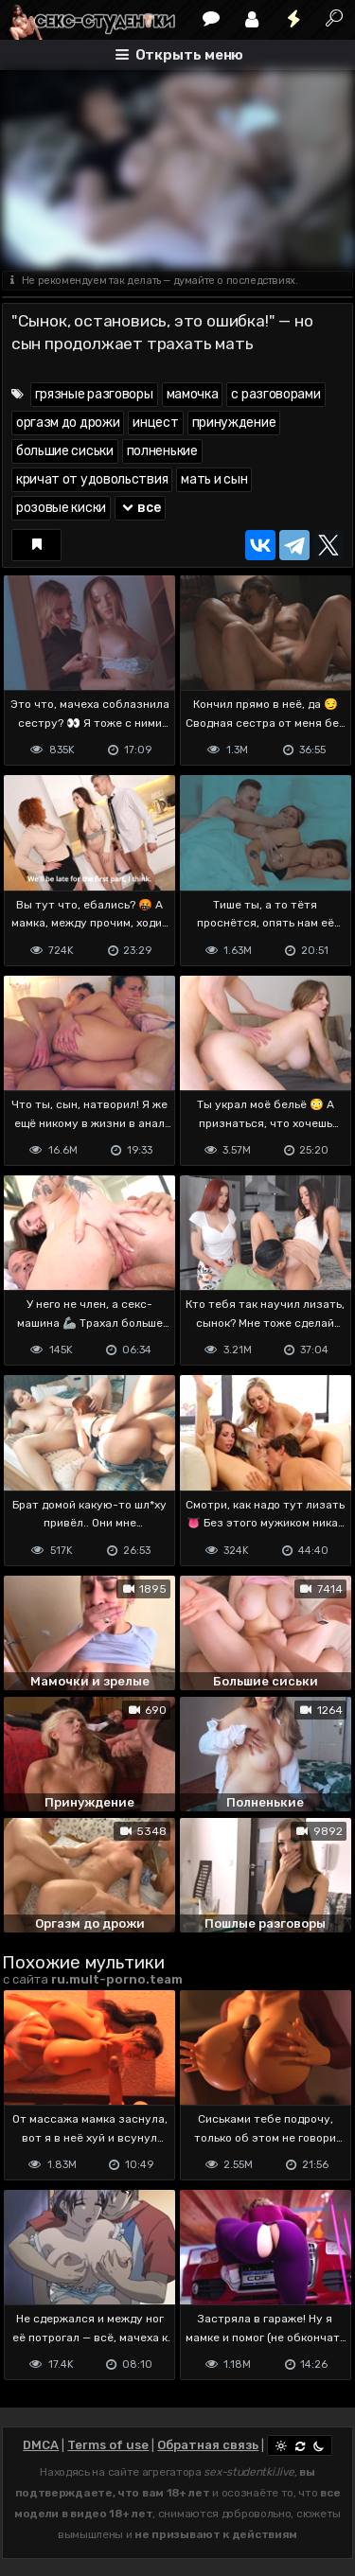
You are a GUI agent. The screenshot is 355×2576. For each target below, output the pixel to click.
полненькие (162, 451)
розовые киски (61, 508)
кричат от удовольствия (92, 479)
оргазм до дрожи (68, 423)
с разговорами (275, 394)
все (140, 508)
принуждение (234, 423)
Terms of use (108, 2445)
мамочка (193, 394)
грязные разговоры (94, 394)
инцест (155, 423)
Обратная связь (207, 2445)
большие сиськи (65, 451)
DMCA (41, 2445)
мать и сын (214, 479)
